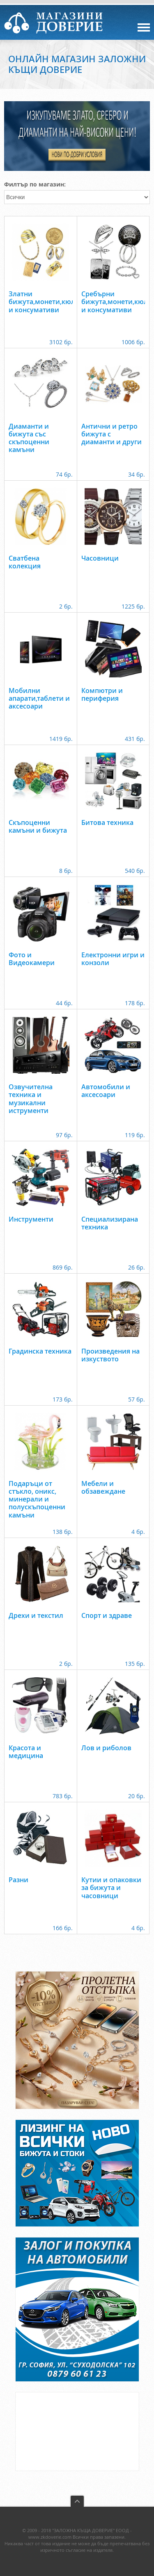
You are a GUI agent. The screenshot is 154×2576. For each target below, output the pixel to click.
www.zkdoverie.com (49, 2537)
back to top (77, 2501)
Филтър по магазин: (35, 184)
